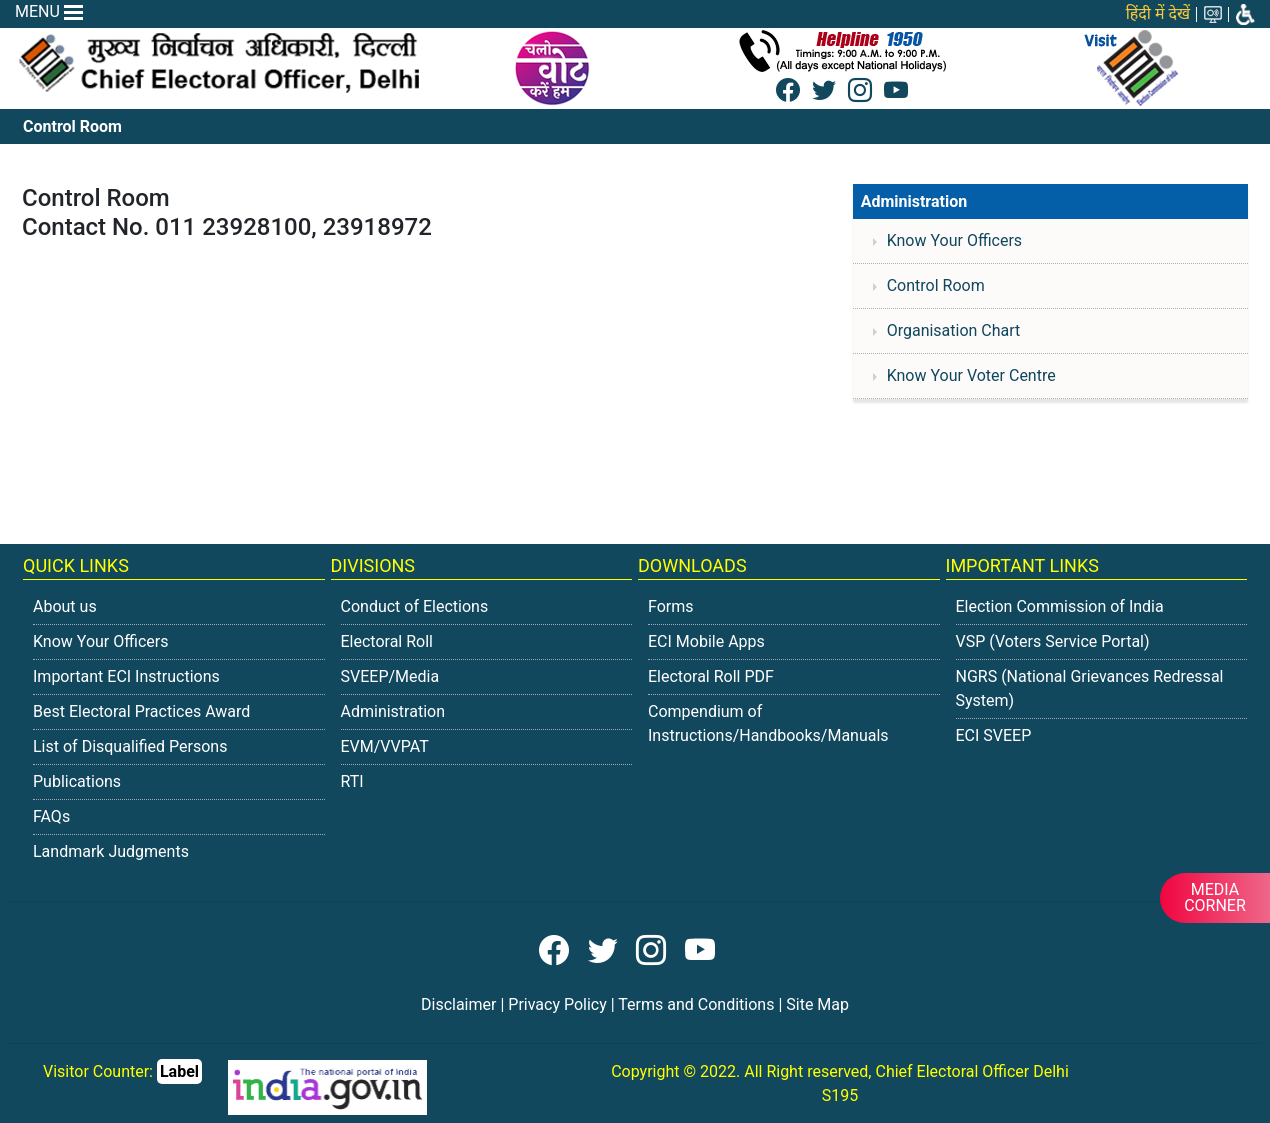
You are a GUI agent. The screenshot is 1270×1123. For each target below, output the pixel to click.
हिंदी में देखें (1158, 13)
